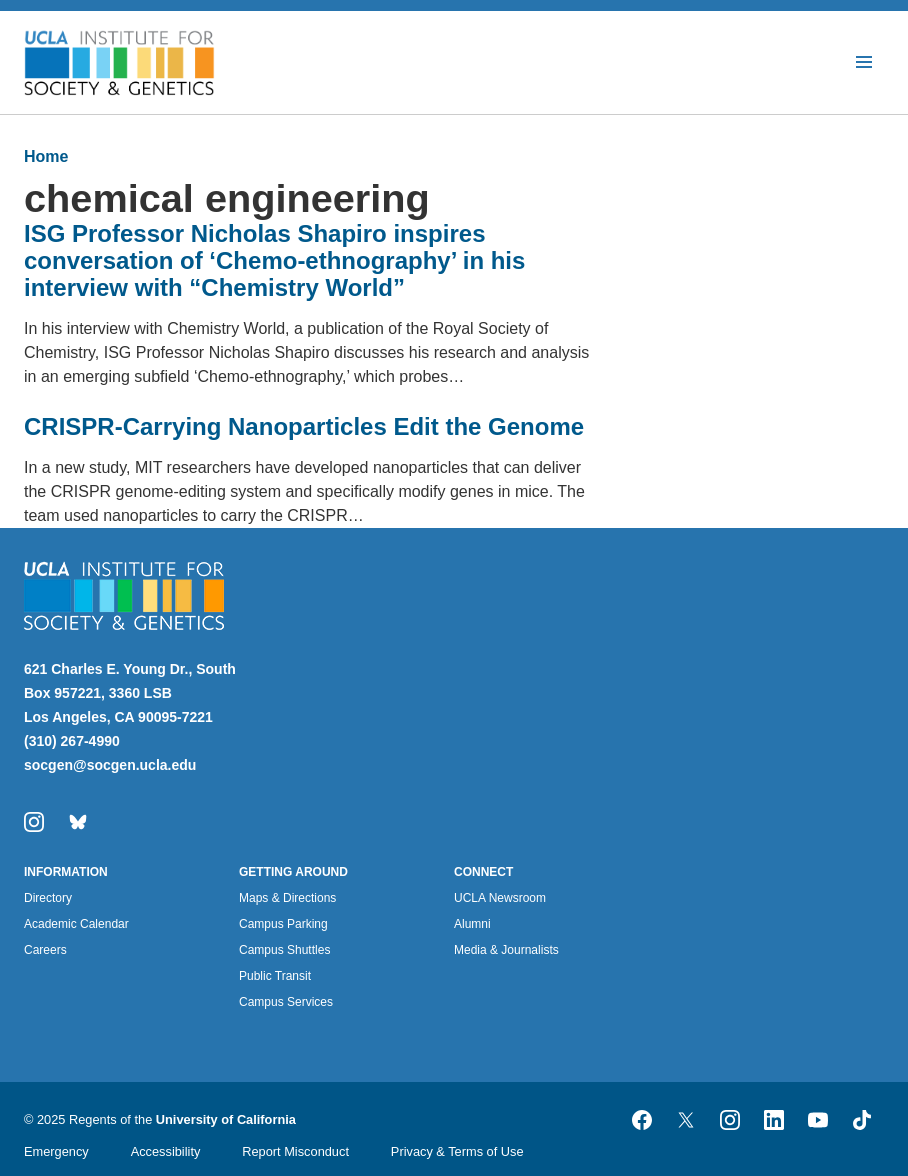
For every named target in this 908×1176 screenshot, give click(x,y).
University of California (226, 1119)
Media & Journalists (506, 950)
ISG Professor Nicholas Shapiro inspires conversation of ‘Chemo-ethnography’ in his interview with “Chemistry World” (274, 260)
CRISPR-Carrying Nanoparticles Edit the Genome (304, 426)
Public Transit (275, 976)
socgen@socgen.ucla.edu (110, 765)
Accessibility (166, 1151)
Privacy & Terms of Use (457, 1151)
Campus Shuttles (284, 950)
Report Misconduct (295, 1151)
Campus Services (286, 1002)
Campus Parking (283, 924)
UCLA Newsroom (500, 898)
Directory (48, 898)
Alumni (472, 924)
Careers (45, 950)
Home (46, 156)
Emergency (56, 1151)
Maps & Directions (287, 898)
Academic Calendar (76, 924)
